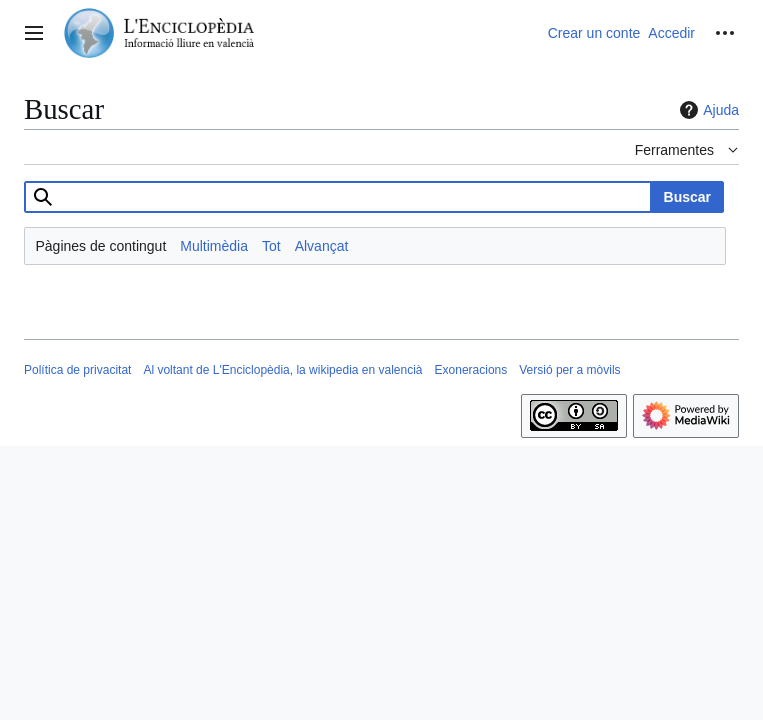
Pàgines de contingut (101, 246)
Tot (271, 246)
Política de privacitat (77, 370)
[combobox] (338, 197)
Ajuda (707, 110)
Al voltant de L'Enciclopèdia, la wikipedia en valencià (282, 370)
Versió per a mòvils (569, 370)
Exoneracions (471, 370)
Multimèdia (214, 246)
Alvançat (322, 246)
